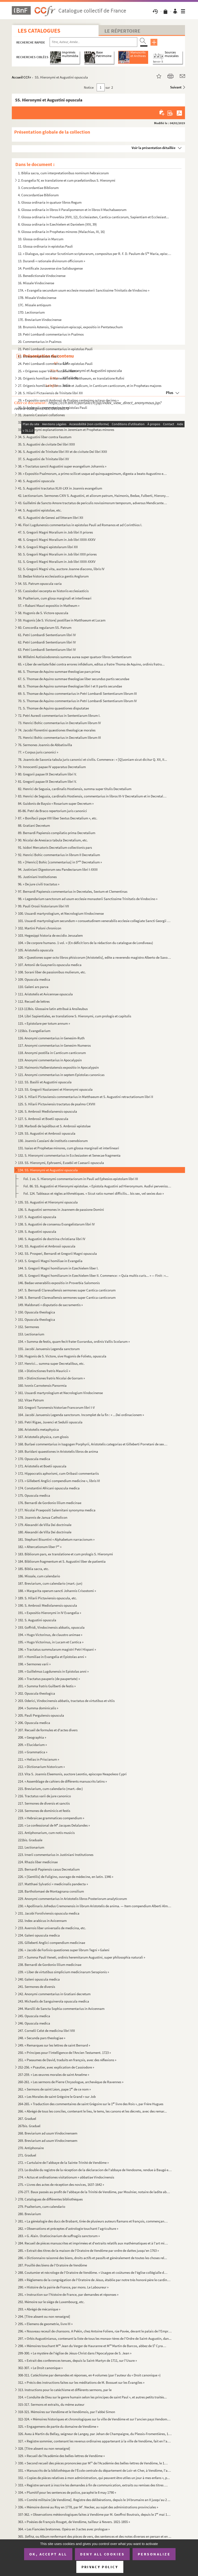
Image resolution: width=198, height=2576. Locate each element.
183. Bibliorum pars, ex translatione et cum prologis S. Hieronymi (65, 1554)
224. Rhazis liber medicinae (38, 1862)
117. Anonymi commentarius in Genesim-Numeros (54, 1045)
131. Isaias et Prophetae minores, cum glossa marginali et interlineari (68, 1148)
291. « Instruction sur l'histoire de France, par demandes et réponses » (68, 2294)
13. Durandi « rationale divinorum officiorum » (51, 261)
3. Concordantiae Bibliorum (38, 187)
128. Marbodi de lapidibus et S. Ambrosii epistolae (54, 1126)
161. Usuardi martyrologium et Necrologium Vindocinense (60, 1393)
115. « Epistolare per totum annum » (44, 1023)
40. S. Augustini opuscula (36, 481)
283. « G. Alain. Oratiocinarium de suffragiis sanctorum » (59, 2236)
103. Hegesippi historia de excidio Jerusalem (50, 935)
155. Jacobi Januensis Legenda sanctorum (49, 1349)
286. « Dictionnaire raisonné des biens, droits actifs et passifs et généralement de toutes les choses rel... (92, 2258)
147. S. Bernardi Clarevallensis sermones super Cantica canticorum (67, 1290)
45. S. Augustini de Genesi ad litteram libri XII (50, 517)
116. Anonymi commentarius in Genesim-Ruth (51, 1038)
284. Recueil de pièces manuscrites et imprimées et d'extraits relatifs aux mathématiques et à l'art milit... (93, 2243)
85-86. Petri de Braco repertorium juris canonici (52, 811)
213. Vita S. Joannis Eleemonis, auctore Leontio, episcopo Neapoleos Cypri (72, 1774)
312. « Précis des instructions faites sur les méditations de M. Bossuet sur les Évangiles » (81, 2382)
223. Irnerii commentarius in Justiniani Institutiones (55, 1854)
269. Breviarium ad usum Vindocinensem (47, 2140)
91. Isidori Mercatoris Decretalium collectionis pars (55, 847)
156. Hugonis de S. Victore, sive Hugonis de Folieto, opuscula (62, 1356)
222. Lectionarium (31, 1847)
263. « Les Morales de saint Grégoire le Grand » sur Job (57, 2096)
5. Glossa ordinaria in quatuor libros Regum (50, 202)
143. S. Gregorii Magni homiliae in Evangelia (50, 1261)
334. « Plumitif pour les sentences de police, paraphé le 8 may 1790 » (67, 2492)
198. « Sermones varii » (34, 1664)
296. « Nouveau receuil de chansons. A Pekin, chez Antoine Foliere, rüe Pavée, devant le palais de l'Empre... (95, 2331)
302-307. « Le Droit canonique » (40, 2368)
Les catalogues (39, 30)
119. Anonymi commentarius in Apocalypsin (50, 1060)
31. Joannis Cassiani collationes (41, 415)
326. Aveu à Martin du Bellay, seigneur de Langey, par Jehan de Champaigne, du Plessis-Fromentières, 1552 (95, 2434)
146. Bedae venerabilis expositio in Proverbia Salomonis (59, 1283)
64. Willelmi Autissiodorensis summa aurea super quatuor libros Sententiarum (74, 657)
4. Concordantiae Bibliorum (38, 195)
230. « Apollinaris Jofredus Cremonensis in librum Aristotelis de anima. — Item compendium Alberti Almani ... (95, 1906)
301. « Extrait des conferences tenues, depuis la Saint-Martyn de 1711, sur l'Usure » (77, 2360)
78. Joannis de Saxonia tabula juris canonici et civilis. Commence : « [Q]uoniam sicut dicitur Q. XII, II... (92, 759)
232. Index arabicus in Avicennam (42, 1920)
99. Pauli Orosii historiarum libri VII (43, 906)
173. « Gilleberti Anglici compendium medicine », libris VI (59, 1480)
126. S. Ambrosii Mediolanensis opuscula (47, 1111)
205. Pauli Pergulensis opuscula (41, 1715)
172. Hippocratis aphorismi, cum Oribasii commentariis (58, 1473)
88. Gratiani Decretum (34, 825)
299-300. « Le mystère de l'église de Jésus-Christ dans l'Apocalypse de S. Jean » (74, 2353)
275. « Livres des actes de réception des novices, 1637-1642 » (61, 2184)
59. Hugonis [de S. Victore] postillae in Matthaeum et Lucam (61, 620)
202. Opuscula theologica (36, 1693)
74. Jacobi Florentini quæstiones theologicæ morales (56, 730)
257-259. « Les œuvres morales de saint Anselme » (53, 2074)
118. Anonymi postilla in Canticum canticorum (52, 1052)
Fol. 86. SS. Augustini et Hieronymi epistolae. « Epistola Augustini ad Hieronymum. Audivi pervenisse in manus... (97, 1186)
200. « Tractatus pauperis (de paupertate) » (49, 1678)
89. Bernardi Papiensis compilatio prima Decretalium (56, 833)
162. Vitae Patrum (31, 1400)
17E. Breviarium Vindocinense (39, 319)
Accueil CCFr (21, 77)
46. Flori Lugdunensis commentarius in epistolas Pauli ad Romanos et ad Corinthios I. (80, 525)
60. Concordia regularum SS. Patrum (44, 627)
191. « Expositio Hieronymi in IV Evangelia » (49, 1612)
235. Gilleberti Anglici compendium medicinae (51, 1942)
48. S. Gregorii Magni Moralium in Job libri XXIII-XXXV (56, 539)
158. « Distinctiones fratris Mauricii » (44, 1371)
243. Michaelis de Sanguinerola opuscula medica (53, 2001)
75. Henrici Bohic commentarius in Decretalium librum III (59, 737)
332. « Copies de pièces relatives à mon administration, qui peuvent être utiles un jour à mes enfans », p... (94, 2477)
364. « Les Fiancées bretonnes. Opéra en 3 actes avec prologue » (64, 2529)
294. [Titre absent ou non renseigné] (44, 2316)
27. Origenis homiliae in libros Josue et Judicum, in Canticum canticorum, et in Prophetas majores (89, 385)
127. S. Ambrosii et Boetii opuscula (43, 1118)
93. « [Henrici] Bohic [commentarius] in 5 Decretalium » (60, 861)
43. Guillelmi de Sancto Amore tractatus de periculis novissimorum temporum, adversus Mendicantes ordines (93, 503)
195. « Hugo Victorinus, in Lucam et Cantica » (50, 1642)
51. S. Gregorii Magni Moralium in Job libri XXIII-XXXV (56, 561)
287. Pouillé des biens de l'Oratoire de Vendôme (52, 2265)
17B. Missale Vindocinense (37, 297)
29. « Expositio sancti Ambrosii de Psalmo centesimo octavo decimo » (68, 400)
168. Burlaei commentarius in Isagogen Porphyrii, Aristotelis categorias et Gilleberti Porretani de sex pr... (93, 1444)
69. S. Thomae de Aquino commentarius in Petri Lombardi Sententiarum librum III (77, 693)
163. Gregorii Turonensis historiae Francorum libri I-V (56, 1407)
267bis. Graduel (29, 2126)
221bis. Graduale (30, 1840)
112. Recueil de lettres (34, 1001)
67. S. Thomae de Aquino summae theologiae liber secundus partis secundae (73, 679)
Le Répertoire (122, 30)
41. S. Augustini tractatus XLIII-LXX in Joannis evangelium (60, 488)
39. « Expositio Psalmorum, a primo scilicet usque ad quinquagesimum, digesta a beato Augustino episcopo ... (93, 473)
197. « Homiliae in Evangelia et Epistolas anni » (52, 1656)
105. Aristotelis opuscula (35, 950)
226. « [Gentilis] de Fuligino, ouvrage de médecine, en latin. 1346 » (65, 1876)
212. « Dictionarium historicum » (41, 1766)
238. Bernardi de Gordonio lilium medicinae (49, 1964)
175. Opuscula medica (34, 1495)
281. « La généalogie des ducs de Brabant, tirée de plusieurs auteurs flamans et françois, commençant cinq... (93, 2221)
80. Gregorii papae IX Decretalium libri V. (47, 774)
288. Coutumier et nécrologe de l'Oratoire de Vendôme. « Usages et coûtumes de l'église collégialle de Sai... (93, 2272)
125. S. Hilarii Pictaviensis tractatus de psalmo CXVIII (56, 1104)
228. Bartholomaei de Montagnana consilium (51, 1891)
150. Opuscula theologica (36, 1312)
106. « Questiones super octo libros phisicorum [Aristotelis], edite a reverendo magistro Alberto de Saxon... (95, 957)
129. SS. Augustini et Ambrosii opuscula (46, 1133)
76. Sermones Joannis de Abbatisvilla (45, 745)
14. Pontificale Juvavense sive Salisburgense (50, 268)
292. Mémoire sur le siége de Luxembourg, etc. (51, 2302)
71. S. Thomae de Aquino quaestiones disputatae (53, 708)
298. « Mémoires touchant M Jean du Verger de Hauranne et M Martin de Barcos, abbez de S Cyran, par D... (93, 2345)
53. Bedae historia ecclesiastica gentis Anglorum (53, 576)
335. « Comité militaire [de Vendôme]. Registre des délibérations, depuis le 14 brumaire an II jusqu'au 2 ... (94, 2499)
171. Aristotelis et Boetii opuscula (42, 1466)
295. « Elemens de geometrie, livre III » (45, 2324)
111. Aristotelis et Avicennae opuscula (45, 994)
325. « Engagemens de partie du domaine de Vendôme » (58, 2426)
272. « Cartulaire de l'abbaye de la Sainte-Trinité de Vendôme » (63, 2162)
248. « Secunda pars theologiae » (41, 2038)
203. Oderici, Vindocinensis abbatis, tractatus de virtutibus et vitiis (66, 1700)
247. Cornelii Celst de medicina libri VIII (46, 2030)
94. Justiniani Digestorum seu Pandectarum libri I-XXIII (58, 869)
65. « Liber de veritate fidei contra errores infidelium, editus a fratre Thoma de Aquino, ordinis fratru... (91, 664)
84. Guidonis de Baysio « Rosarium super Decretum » (56, 803)
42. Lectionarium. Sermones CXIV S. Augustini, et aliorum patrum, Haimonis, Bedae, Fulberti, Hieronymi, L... (95, 495)
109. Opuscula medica (34, 979)
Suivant (175, 87)
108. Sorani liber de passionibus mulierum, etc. (52, 972)
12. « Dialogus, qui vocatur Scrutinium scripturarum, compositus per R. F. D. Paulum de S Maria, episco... (95, 253)
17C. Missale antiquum (34, 305)
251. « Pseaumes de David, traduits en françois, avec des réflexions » (67, 2060)
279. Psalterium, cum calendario (41, 2206)
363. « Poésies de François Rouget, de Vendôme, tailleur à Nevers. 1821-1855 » (74, 2521)
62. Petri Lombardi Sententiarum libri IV (47, 642)
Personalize (154, 2554)
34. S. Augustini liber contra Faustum (44, 437)
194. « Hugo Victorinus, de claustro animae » (50, 1634)
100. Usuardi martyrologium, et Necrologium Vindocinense (61, 913)
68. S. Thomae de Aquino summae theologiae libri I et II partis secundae (70, 686)
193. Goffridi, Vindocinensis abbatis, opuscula (51, 1627)
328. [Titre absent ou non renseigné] (44, 2448)
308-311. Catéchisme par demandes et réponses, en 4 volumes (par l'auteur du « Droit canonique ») (89, 2375)
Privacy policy (100, 2567)
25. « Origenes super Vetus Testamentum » (48, 371)
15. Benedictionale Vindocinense (41, 275)
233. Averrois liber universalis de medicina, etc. (52, 1928)
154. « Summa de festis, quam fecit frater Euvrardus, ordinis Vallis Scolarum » (74, 1341)
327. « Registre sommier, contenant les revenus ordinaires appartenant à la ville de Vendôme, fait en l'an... (95, 2441)
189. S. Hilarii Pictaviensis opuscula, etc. (47, 1598)
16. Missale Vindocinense (36, 283)
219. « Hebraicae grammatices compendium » (51, 1818)
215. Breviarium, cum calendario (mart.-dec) (50, 1788)
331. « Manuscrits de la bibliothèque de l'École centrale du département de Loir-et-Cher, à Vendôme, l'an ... (95, 2470)
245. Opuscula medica (34, 2016)
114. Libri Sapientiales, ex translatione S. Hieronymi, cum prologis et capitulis (74, 1016)
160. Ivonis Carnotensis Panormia (42, 1385)
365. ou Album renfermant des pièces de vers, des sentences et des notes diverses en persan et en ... (94, 2536)
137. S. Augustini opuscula (37, 1217)
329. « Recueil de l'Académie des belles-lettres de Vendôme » (61, 2456)
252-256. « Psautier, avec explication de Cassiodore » (56, 2067)
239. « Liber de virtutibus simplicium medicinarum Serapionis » (63, 1972)
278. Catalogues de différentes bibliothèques (50, 2199)
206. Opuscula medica (34, 1722)
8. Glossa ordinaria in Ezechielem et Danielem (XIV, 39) (57, 224)
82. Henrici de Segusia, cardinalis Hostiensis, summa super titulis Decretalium (74, 789)
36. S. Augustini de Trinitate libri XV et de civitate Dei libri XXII (62, 451)
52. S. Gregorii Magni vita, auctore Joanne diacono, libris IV (61, 569)
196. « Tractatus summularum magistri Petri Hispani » (57, 1649)
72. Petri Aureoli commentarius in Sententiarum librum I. (59, 715)
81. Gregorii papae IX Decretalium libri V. (47, 781)
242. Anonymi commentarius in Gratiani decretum (54, 1994)
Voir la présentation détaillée (154, 147)
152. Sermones (28, 1327)
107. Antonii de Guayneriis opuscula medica (50, 964)
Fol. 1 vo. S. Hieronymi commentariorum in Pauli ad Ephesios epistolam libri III (80, 1178)
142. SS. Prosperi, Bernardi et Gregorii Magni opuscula (57, 1253)
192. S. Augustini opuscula (37, 1620)
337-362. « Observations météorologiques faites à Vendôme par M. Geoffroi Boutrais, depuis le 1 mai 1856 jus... (95, 2514)
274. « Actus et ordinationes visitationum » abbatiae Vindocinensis (66, 2177)
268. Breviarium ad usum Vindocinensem (47, 2133)
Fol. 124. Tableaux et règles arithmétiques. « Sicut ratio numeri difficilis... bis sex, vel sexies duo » (93, 1193)
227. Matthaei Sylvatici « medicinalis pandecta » (53, 1884)
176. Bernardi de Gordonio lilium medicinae (49, 1502)
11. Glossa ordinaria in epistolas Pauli (45, 246)
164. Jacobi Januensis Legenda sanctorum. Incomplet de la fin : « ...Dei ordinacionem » (81, 1415)
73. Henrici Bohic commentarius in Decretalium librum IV (59, 723)
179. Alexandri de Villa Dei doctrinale (44, 1524)
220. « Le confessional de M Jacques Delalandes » (54, 1825)
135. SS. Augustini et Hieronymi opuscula (48, 1202)
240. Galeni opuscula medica (39, 1979)
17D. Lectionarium (31, 312)
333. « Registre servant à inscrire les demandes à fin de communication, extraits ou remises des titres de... (93, 2485)
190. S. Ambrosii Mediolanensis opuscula (47, 1605)
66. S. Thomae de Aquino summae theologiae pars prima (59, 671)
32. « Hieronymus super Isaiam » (41, 422)
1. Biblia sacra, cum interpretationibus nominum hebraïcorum (63, 173)
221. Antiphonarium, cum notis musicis (46, 1832)
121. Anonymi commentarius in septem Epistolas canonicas (61, 1074)
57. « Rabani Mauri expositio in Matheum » (48, 605)
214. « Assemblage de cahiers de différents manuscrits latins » (62, 1781)
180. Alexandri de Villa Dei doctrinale (44, 1532)
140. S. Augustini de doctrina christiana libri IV (51, 1239)
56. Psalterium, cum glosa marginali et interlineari (54, 598)
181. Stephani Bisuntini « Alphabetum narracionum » (56, 1539)
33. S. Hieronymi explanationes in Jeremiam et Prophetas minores (66, 429)
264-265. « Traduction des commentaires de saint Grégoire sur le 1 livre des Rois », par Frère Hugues (90, 2103)
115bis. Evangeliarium (34, 1030)
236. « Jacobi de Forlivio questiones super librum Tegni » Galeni (63, 1950)
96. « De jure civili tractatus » (38, 884)
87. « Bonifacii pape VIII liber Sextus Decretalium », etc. (57, 818)
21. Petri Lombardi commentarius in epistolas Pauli (55, 349)
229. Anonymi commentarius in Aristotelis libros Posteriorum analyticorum (72, 1898)
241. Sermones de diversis (36, 1986)
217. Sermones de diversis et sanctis (44, 1803)
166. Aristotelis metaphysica (38, 1429)
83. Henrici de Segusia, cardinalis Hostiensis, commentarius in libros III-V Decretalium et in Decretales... (93, 796)
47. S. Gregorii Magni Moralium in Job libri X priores (55, 532)
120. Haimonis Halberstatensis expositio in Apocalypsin (58, 1067)
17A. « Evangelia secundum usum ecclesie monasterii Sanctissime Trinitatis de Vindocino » (83, 290)
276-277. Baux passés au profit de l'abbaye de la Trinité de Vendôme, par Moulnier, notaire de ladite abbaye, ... (95, 2192)
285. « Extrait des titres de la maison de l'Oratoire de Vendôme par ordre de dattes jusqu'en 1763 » (88, 2250)
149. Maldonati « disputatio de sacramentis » (50, 1305)
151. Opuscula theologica (36, 1319)
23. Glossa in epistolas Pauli (38, 356)
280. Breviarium (29, 2214)
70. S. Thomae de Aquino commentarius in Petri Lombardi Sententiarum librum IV (77, 701)
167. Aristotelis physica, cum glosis (43, 1437)
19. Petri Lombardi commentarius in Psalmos (51, 334)
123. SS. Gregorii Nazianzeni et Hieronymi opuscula (55, 1089)
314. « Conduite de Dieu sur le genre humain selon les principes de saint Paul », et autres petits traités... (92, 2397)
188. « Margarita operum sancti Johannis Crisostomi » (57, 1590)
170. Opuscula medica (34, 1458)
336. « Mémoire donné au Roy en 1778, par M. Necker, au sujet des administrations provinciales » (88, 2506)
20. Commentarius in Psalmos (39, 341)
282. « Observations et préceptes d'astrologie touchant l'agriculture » (68, 2228)
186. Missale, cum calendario (39, 1576)
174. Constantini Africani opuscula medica (49, 1488)
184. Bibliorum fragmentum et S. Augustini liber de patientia (62, 1561)
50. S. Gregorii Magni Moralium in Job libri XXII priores (57, 554)
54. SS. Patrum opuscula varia (40, 583)
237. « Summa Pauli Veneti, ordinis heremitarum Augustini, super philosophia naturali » (81, 1957)
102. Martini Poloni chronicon (39, 928)
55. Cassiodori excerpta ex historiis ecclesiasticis (53, 591)
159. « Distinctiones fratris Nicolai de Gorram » (51, 1378)
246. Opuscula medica (34, 2023)
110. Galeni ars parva (33, 986)
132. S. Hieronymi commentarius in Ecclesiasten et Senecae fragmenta (69, 1155)
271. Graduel (27, 2155)
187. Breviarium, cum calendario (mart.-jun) (50, 1583)
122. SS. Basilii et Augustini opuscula (45, 1082)
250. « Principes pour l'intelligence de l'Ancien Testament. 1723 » (64, 2052)
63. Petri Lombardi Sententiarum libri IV (47, 649)
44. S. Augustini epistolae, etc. (40, 510)
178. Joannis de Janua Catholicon (42, 1517)
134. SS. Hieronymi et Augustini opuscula (48, 1170)
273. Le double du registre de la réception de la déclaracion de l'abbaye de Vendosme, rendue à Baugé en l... (95, 2170)
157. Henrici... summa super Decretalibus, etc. (51, 1363)
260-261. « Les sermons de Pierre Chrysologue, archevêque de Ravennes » (70, 2082)
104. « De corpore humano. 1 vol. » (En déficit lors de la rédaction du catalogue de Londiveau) (85, 942)
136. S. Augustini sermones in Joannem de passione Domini (61, 1209)
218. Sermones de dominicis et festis (44, 1810)
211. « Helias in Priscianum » (38, 1759)
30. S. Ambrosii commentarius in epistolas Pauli (52, 407)
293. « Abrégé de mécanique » (39, 2309)
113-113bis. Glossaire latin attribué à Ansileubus (53, 1008)
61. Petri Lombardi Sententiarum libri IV (47, 635)
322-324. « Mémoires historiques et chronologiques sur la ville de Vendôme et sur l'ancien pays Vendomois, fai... (95, 2419)
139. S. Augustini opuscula (37, 1231)
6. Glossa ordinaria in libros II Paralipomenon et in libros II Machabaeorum (72, 209)
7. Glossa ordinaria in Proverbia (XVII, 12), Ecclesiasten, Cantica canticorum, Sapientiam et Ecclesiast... (93, 217)
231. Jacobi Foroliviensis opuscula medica (48, 1913)
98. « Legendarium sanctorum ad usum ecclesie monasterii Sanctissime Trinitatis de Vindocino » (87, 899)
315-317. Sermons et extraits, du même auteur (51, 2404)
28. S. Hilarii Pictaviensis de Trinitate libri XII (50, 393)
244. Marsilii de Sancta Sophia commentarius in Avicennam (61, 2008)
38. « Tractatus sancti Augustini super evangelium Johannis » (62, 466)
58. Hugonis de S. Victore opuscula (43, 613)
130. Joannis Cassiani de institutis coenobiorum (53, 1140)
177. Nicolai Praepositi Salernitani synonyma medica (56, 1510)
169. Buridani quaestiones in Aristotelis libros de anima (58, 1451)
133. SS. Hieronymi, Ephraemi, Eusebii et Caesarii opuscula (61, 1162)
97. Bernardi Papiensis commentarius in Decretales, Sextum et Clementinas (72, 891)
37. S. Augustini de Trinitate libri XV (43, 459)
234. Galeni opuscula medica (39, 1935)
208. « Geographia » (32, 1737)
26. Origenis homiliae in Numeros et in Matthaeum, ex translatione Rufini (71, 378)
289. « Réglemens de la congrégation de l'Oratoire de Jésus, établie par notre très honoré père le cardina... (95, 2280)
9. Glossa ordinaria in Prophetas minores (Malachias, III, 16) (61, 231)
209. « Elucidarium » (32, 1744)
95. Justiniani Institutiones (37, 877)
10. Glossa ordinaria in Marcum (40, 239)
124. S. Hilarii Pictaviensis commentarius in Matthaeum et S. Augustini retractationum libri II (85, 1096)
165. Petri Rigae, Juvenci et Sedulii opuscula (50, 1422)
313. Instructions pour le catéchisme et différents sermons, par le (65, 2390)
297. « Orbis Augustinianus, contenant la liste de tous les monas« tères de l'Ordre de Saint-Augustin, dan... (95, 2338)
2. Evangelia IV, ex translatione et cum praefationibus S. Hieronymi (66, 180)
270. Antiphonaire (31, 2148)
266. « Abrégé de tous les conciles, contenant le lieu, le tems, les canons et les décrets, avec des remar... (92, 2111)
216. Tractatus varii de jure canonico (44, 1796)
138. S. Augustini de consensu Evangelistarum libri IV (56, 1224)
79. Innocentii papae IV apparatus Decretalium (52, 767)
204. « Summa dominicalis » (38, 1708)
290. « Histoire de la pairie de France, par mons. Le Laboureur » (63, 2287)
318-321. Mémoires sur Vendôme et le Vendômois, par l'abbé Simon (66, 2412)
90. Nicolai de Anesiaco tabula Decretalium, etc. (53, 840)
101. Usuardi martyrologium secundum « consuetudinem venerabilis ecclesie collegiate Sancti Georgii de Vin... (95, 920)
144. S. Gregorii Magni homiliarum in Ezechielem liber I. (58, 1268)
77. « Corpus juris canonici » (38, 752)
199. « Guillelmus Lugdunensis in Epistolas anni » (53, 1671)
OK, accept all (48, 2554)
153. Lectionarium (31, 1334)
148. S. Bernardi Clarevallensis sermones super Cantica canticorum (67, 1297)
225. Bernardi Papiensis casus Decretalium (49, 1869)
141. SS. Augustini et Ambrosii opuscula (46, 1246)
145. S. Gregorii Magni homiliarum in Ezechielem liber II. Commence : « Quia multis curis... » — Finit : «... (93, 1275)
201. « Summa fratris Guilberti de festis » (47, 1686)
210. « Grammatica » (32, 1752)
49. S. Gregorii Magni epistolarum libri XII (48, 547)
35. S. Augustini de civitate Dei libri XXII (46, 444)
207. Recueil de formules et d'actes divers (47, 1730)
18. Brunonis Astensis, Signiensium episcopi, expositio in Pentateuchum (70, 327)
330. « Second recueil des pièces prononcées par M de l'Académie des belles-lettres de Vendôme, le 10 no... (93, 2462)
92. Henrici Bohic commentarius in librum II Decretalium (59, 855)
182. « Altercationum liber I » (39, 1546)
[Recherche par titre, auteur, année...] (93, 42)
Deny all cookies (102, 2554)
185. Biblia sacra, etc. (33, 1568)
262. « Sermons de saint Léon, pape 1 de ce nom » (54, 2088)
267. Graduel (27, 2118)
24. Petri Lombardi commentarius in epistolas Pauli (55, 363)
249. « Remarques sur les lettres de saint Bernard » (54, 2045)
